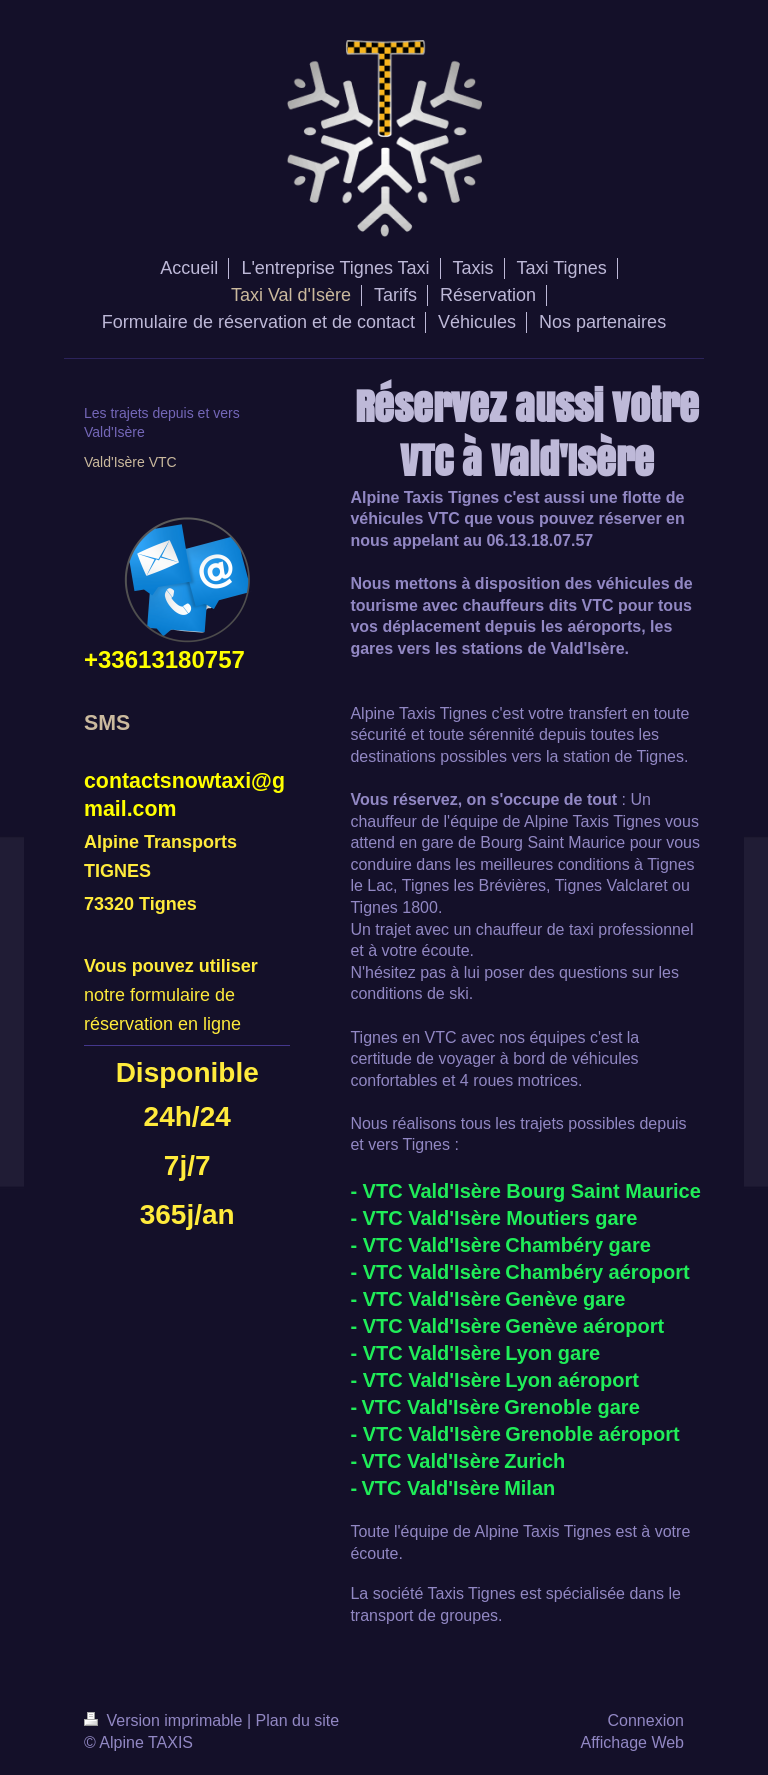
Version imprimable (165, 1720)
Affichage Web (632, 1742)
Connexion (646, 1720)
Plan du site (298, 1720)
